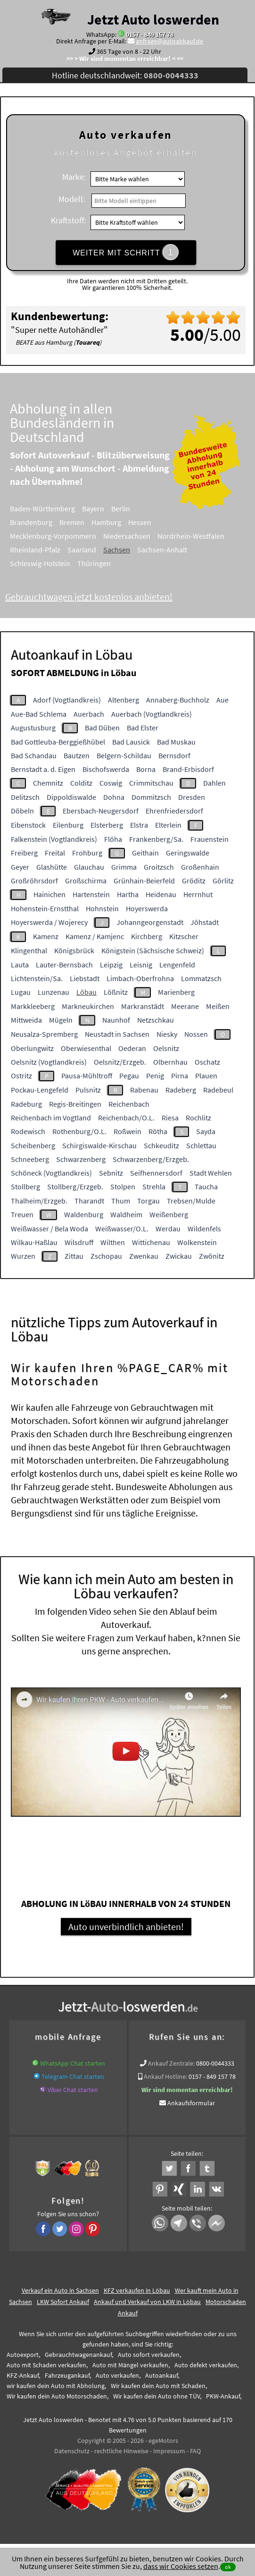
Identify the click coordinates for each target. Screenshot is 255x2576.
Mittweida (26, 1020)
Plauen (206, 1075)
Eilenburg (68, 825)
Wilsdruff (79, 1242)
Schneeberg (30, 1159)
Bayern (106, 508)
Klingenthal (29, 950)
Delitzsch (25, 797)
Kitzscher (183, 936)
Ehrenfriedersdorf (174, 810)
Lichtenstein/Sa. (37, 978)
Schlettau (201, 1145)
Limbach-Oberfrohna (140, 978)
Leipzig (111, 964)
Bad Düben (102, 727)
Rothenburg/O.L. (79, 1131)
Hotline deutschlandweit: (125, 75)
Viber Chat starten (73, 2089)
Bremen (84, 522)
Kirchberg (146, 936)
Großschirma (86, 880)
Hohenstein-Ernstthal (45, 908)
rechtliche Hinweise (121, 2451)
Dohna (113, 797)
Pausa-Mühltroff (86, 1075)
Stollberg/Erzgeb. (75, 1186)
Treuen (22, 1214)
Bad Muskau (176, 741)
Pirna (179, 1075)
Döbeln (22, 810)
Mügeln (61, 1020)
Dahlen (214, 783)
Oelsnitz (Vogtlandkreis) (49, 1062)
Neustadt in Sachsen (117, 1034)
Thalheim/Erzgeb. (39, 1200)
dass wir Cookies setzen (180, 2566)
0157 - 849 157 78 (149, 34)
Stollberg (25, 1186)
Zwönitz (211, 1256)
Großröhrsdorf (34, 880)
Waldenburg (83, 1214)
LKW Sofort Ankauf (63, 2301)
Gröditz (194, 880)
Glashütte (51, 867)
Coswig (110, 783)
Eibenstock (28, 825)
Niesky (166, 1034)
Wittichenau (151, 1242)
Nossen (196, 1034)
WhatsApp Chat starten (72, 2063)
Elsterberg (106, 825)
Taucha (206, 1186)
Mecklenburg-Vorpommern (66, 536)
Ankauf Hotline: (165, 2076)
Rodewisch (28, 1131)
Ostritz (21, 1075)
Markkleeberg (33, 1006)
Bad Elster (142, 727)
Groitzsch (159, 867)
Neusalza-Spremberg (44, 1034)
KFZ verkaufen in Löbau (137, 2290)
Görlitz (223, 880)
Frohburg (87, 852)
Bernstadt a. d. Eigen (43, 769)
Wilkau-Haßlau (34, 1242)
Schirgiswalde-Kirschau (99, 1145)
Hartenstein (91, 894)
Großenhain (200, 867)
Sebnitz (111, 1173)
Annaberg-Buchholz (177, 699)
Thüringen (106, 563)
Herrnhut (198, 894)
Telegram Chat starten (72, 2076)
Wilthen (112, 1242)
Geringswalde (187, 852)
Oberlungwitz (32, 1048)
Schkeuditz (161, 1145)
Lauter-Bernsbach (64, 964)
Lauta (20, 964)
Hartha (128, 894)
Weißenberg (168, 1214)
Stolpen (122, 1186)
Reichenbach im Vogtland (51, 1117)
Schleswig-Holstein (53, 563)
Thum (120, 1200)
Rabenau (144, 1089)
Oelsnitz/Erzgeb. (120, 1062)
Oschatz (207, 1062)
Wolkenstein (197, 1242)
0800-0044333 (215, 2063)
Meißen (218, 1006)
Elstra (139, 825)
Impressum (169, 2451)
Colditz (81, 783)
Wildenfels (204, 1228)
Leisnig (141, 964)
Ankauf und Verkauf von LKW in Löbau (147, 2301)
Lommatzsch (201, 978)
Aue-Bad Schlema (38, 714)
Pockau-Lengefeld (39, 1089)
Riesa (170, 1117)
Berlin (133, 508)
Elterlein (168, 825)
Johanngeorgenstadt (149, 922)
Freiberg (24, 852)
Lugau (21, 992)
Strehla (153, 1186)
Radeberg (180, 1089)
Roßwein (127, 1131)
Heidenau (161, 894)
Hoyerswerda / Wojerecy (49, 922)
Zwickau (178, 1256)
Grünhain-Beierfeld (144, 880)
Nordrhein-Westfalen (203, 536)
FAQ (195, 2451)
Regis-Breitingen (75, 1104)
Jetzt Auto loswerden (153, 19)
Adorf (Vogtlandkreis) (67, 699)
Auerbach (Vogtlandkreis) (151, 714)
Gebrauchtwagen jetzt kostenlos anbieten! (101, 596)
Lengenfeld (177, 964)
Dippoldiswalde (71, 797)
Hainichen (49, 894)
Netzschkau (155, 1020)
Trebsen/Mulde (191, 1200)
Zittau (74, 1256)
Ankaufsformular (191, 2103)
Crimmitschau (151, 783)
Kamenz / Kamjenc (95, 936)
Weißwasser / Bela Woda (49, 1228)
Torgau (148, 1200)
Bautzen (77, 755)
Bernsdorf (174, 755)
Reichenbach (128, 1104)
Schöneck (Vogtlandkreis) (51, 1173)
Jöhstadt (204, 922)
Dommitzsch (151, 797)
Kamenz (45, 936)
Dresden (191, 797)
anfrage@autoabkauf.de (169, 41)
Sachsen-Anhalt (175, 549)
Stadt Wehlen (210, 1173)
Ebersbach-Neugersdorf (101, 810)
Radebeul (218, 1089)
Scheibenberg (33, 1145)
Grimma (124, 867)
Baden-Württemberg (55, 508)
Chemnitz (48, 783)
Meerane (185, 1006)
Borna (146, 769)
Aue (222, 699)
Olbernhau (170, 1062)
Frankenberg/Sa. (156, 839)
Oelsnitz (166, 1048)
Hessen (152, 522)
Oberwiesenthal (86, 1048)
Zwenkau (143, 1256)
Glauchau (89, 867)
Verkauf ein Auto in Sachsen (60, 2290)
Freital (55, 852)
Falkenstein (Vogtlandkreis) (54, 839)
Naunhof (116, 1020)
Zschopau (106, 1256)
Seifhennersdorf (156, 1173)
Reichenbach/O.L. (126, 1117)
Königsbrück (74, 950)
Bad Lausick (131, 741)
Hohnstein (102, 908)
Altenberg (123, 699)
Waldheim (126, 1214)
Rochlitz (198, 1117)
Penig (155, 1075)
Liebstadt (84, 978)
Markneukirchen (88, 1006)
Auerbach (89, 714)
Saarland (94, 549)
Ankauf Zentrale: (171, 2063)
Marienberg (176, 992)
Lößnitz (116, 992)
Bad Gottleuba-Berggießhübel (58, 741)
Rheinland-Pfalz (48, 549)
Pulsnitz (88, 1089)
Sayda (205, 1131)
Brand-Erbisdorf (188, 769)
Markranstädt (142, 1006)
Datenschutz (72, 2451)
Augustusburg (33, 727)
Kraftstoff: (68, 220)
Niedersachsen (139, 536)
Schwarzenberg (81, 1159)
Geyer (20, 867)
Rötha (157, 1131)
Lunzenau (53, 992)
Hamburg (119, 522)
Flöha (113, 839)
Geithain (145, 852)
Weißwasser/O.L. (121, 1228)
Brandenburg (44, 522)
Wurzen (23, 1256)
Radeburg (26, 1104)
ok (228, 2566)
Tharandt (89, 1200)
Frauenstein (209, 839)
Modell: (71, 199)
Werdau (168, 1228)
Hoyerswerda (147, 908)
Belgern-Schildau (124, 755)
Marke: (74, 176)
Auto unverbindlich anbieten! (126, 1926)
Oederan (132, 1048)
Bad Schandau (34, 755)
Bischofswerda (105, 769)
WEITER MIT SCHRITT (126, 252)
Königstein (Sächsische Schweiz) (152, 950)
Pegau (129, 1075)
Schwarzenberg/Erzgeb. (151, 1159)
